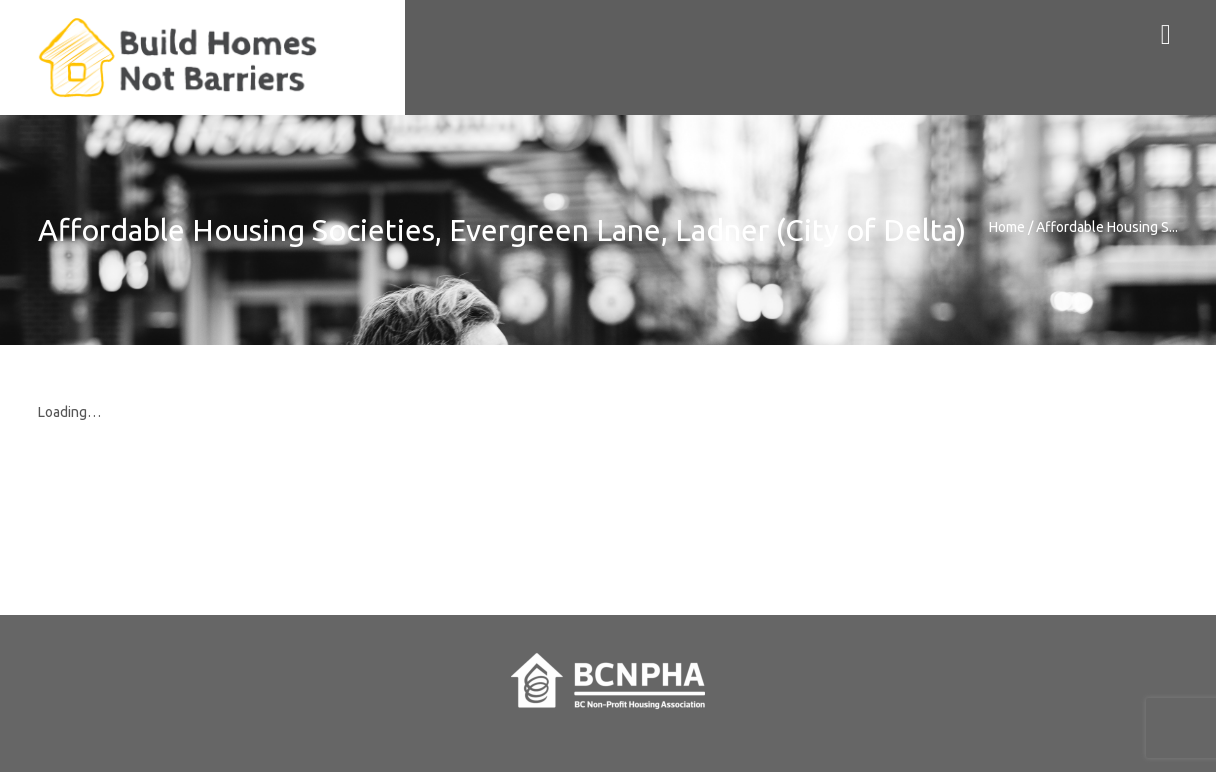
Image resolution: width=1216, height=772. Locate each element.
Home (1007, 227)
